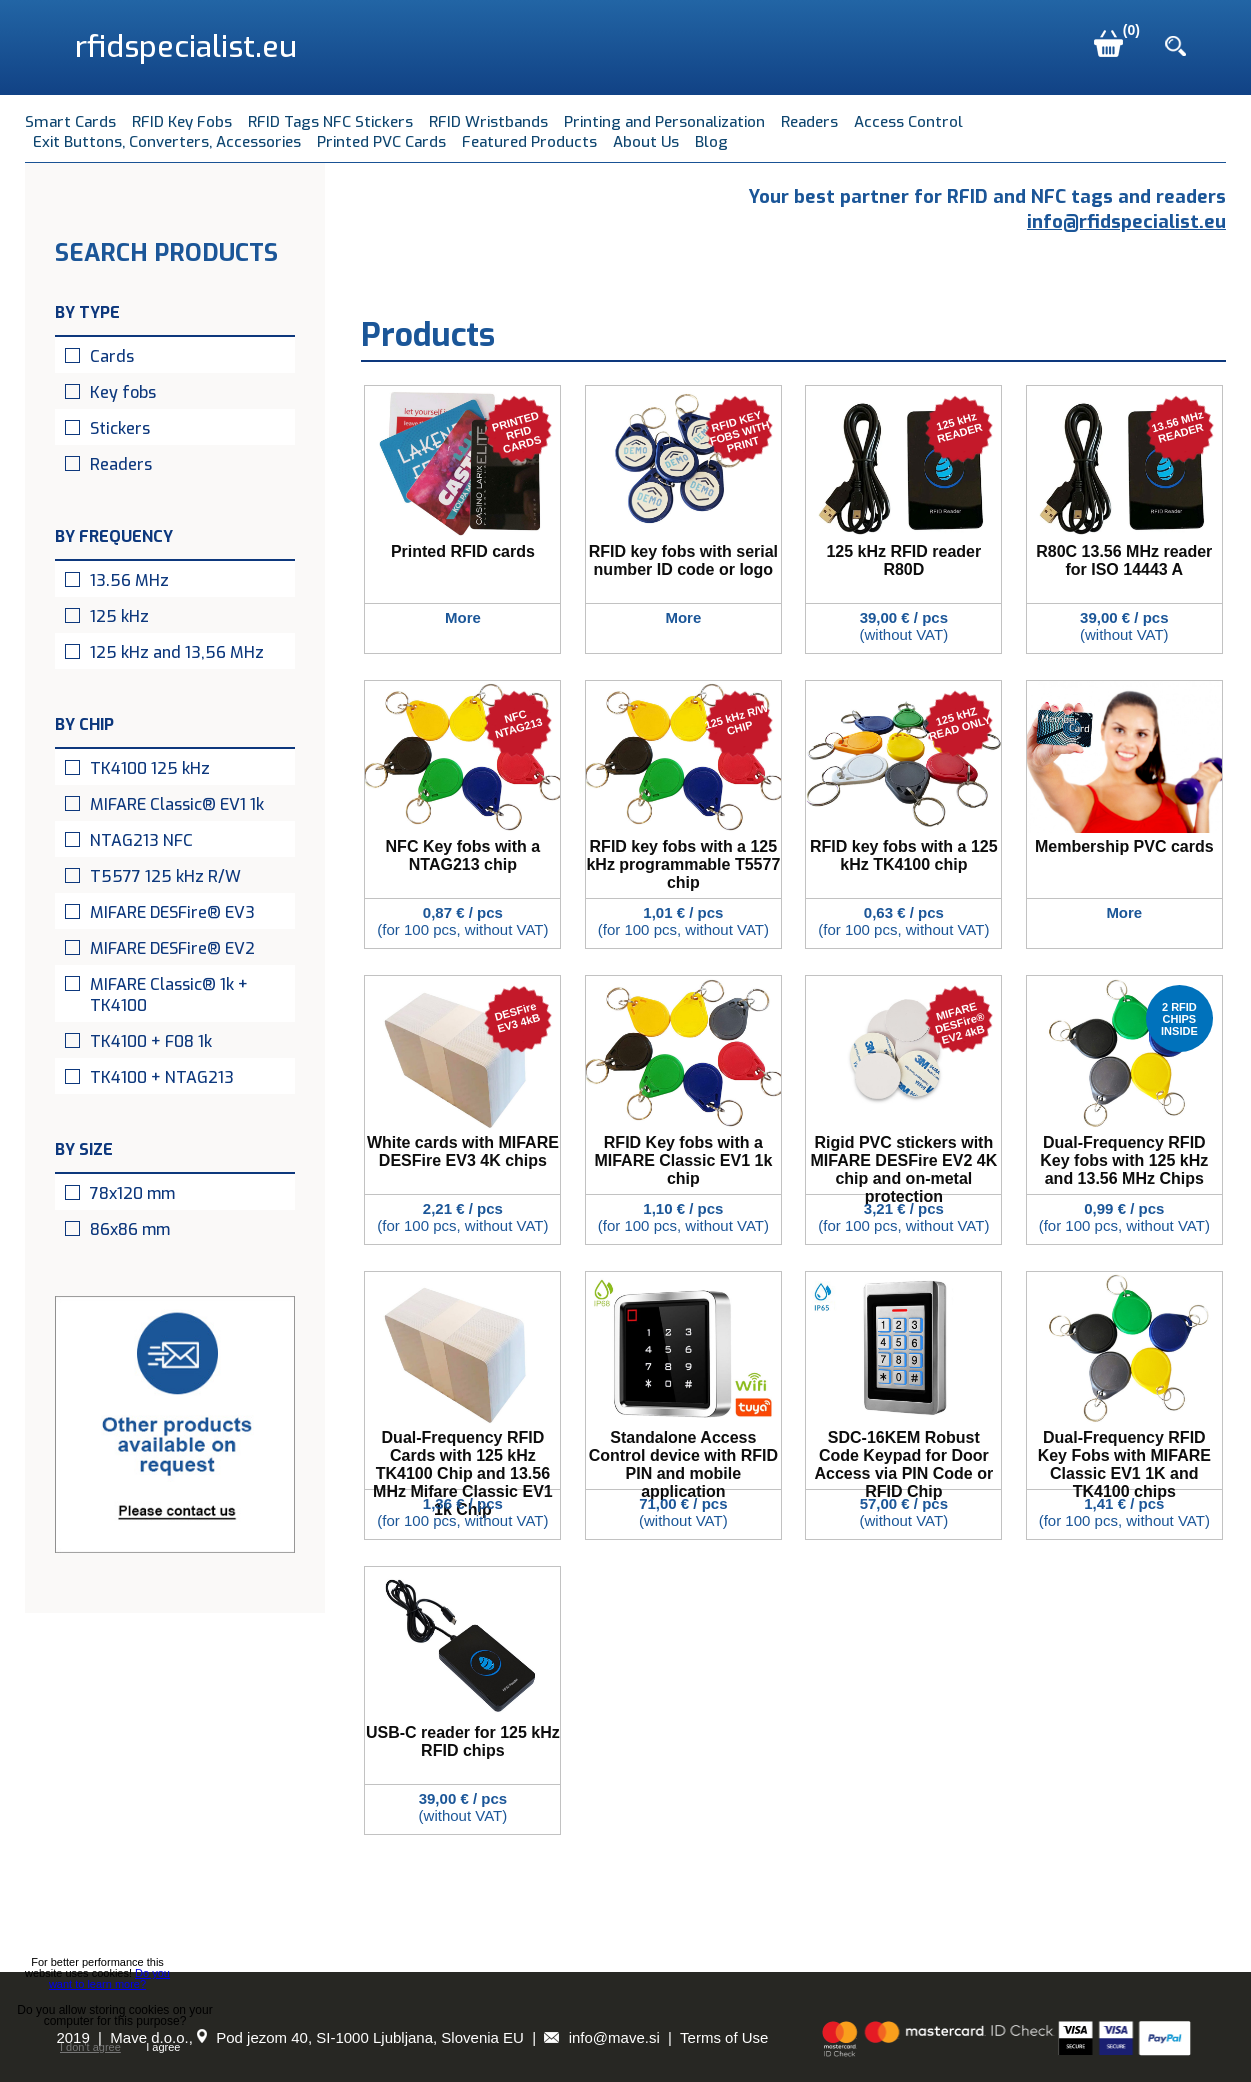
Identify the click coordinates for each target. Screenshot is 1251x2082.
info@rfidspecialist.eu (1126, 221)
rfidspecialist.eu (186, 47)
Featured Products (529, 142)
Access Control (908, 122)
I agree (163, 2047)
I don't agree (90, 2047)
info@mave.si (601, 2037)
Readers (809, 122)
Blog (711, 142)
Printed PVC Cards (381, 142)
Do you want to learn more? (109, 1978)
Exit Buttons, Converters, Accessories (167, 142)
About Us (646, 142)
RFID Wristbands (488, 122)
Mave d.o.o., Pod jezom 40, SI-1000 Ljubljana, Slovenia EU (317, 2037)
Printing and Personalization (664, 122)
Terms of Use (724, 2037)
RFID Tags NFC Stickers (330, 122)
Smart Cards (70, 122)
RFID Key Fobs (182, 122)
